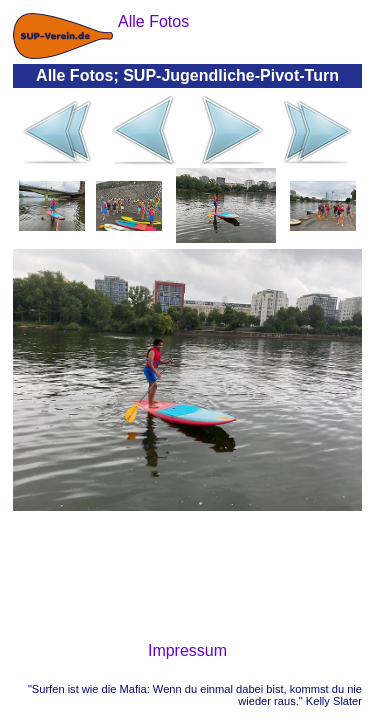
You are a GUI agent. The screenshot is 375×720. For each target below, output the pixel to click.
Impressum (187, 650)
